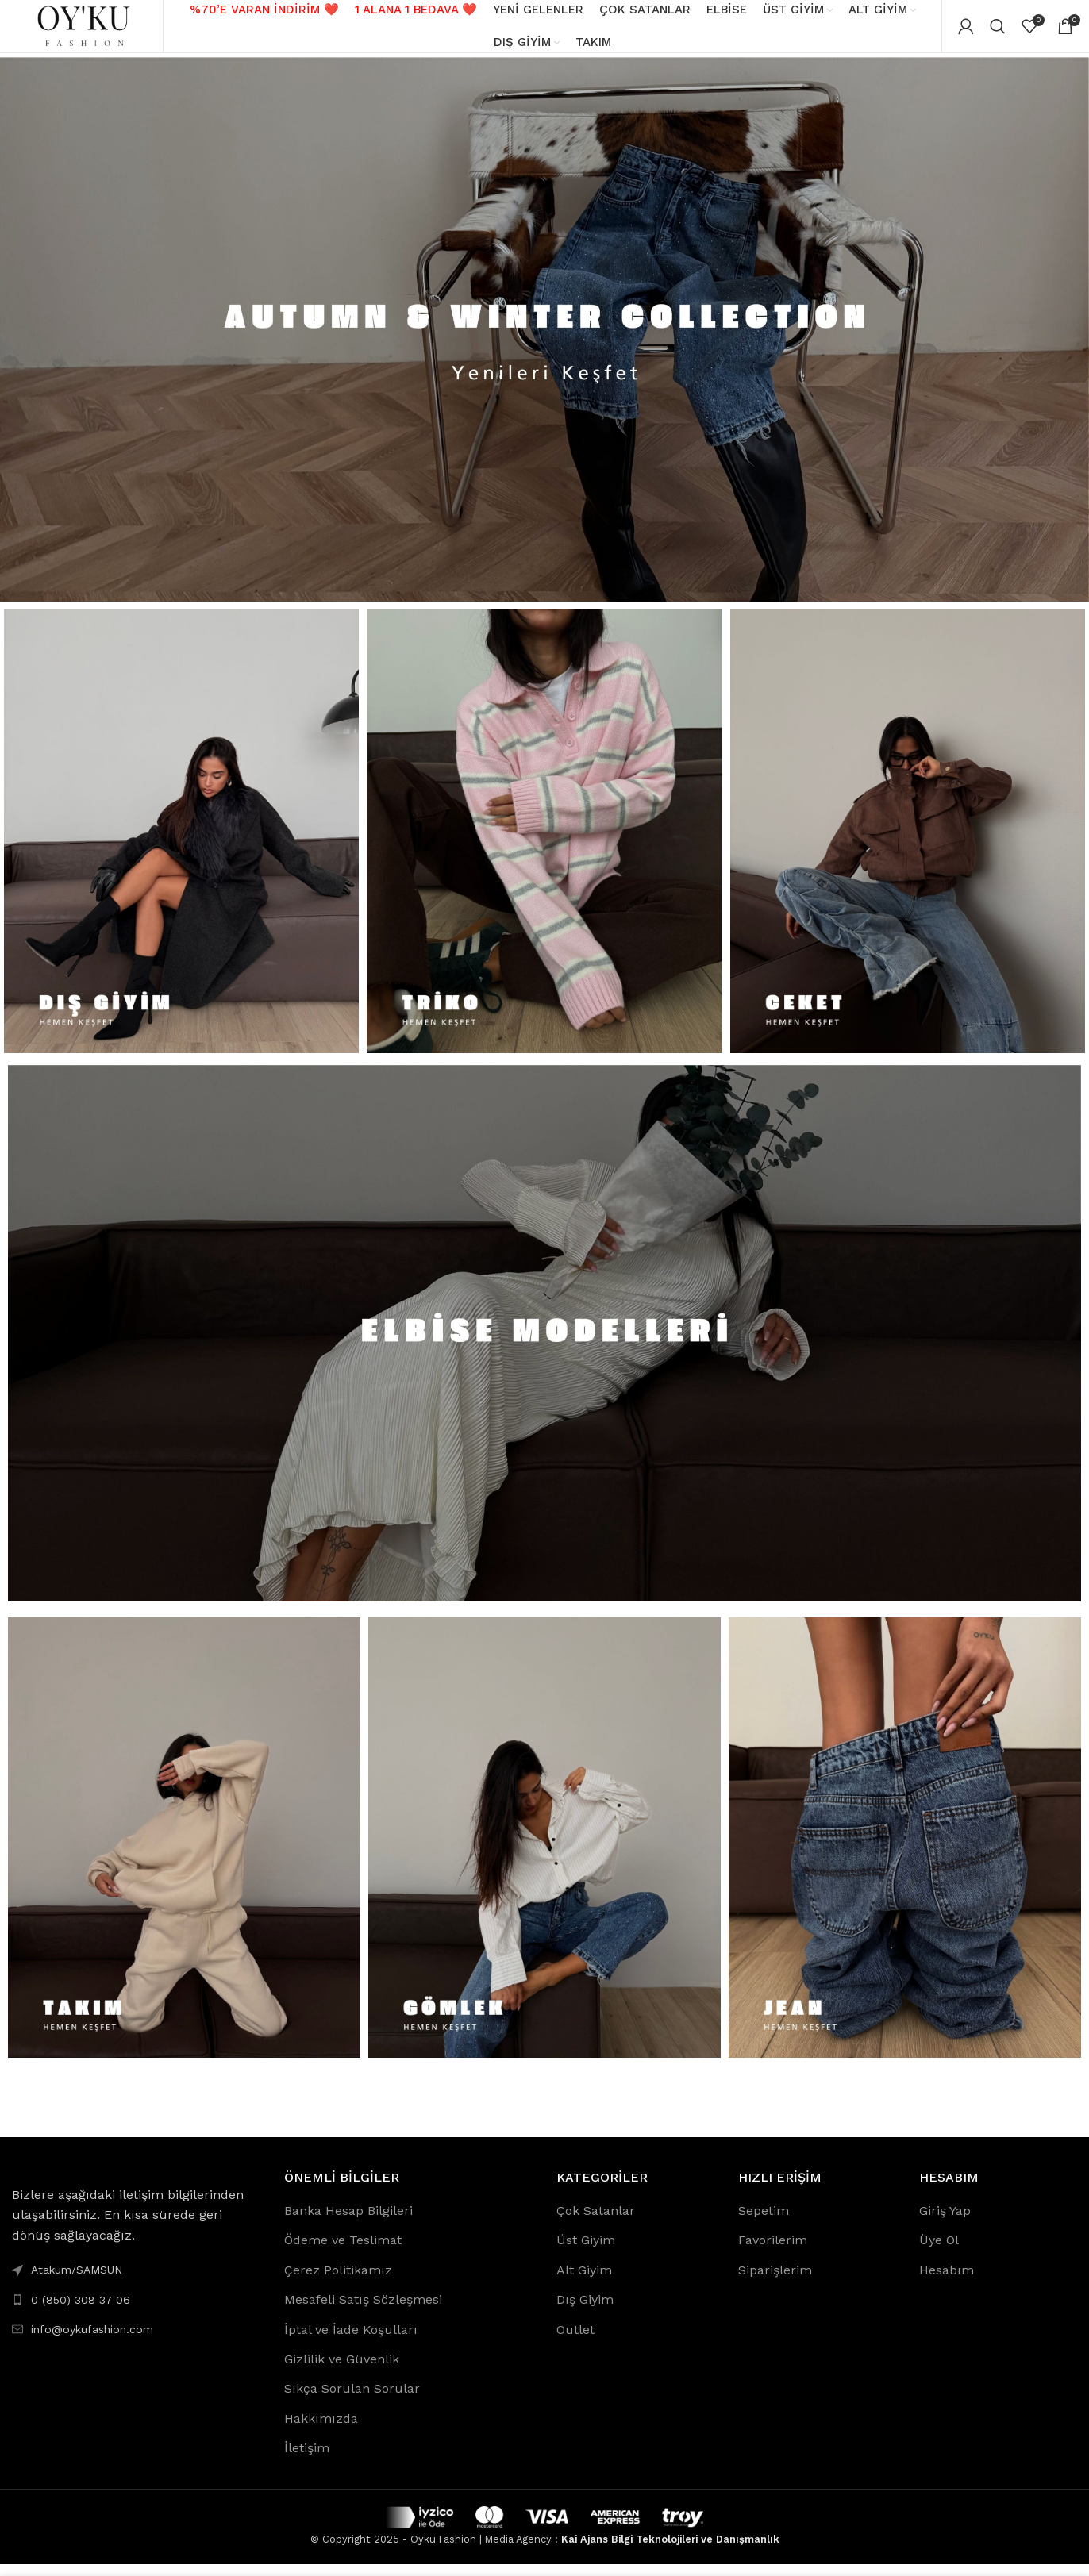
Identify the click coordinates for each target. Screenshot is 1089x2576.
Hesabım (946, 2281)
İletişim (306, 2459)
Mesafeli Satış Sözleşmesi (363, 2311)
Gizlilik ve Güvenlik (341, 2370)
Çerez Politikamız (338, 2281)
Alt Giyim (584, 2281)
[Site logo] (83, 30)
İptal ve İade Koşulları (351, 2340)
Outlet (575, 2340)
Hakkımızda (321, 2429)
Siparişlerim (775, 2281)
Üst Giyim (585, 2251)
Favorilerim (772, 2251)
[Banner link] (544, 340)
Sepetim (763, 2221)
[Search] (998, 32)
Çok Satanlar (595, 2221)
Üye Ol (939, 2251)
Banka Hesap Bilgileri (348, 2221)
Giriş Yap (945, 2221)
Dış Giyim (585, 2311)
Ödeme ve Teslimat (343, 2251)
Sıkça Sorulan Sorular (352, 2400)
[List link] (136, 2311)
